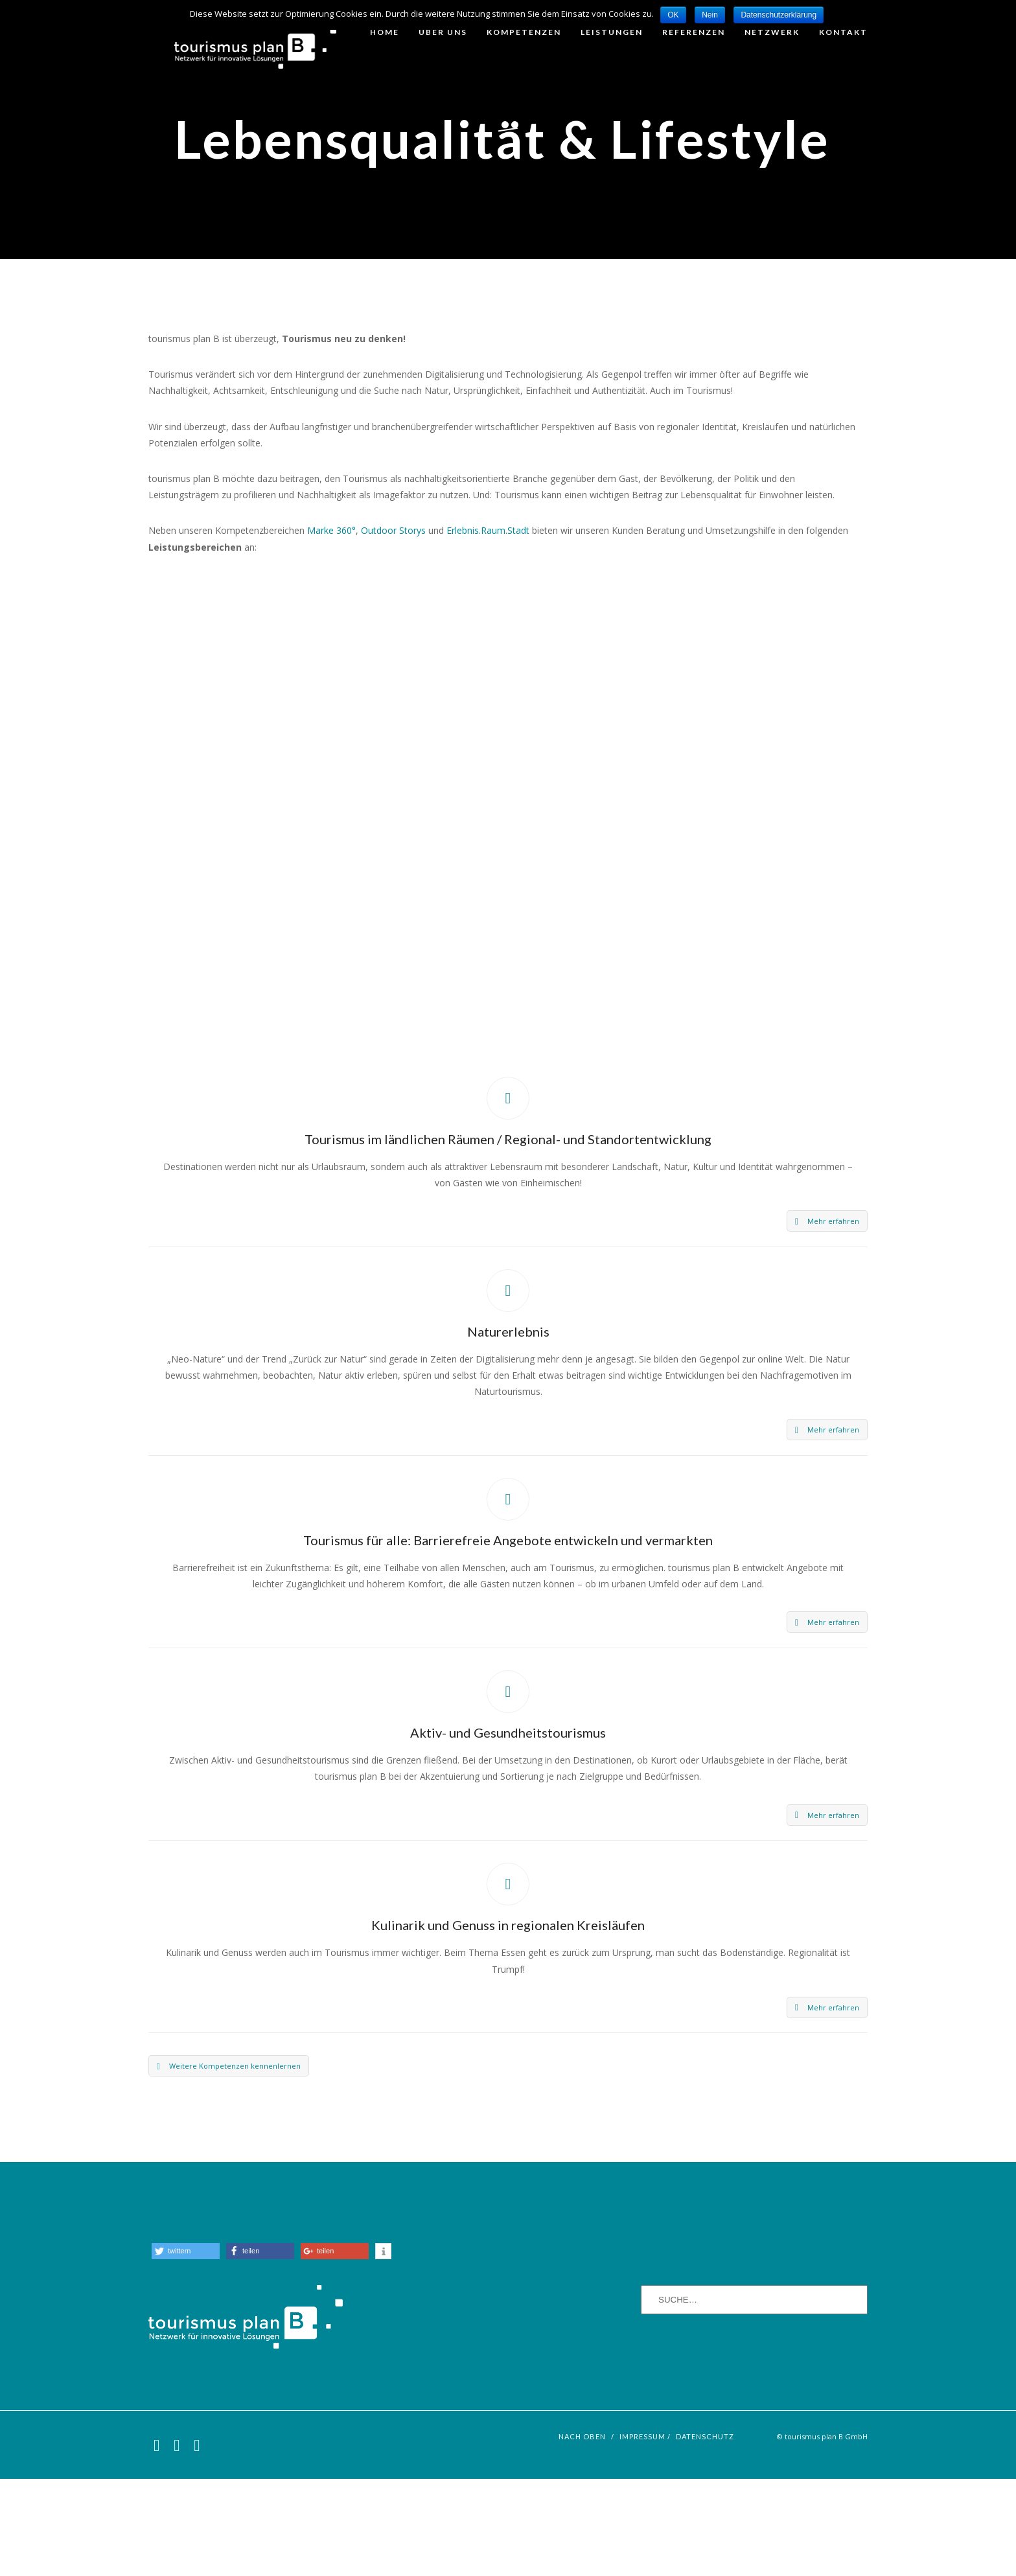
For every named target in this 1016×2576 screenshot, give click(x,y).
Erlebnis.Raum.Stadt (487, 627)
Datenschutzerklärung (778, 14)
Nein (710, 14)
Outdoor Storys (393, 627)
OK (672, 14)
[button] (186, 2348)
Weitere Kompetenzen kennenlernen (229, 2163)
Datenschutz (705, 2533)
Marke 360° (331, 627)
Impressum (642, 2533)
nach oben (582, 2533)
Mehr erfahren (827, 1318)
